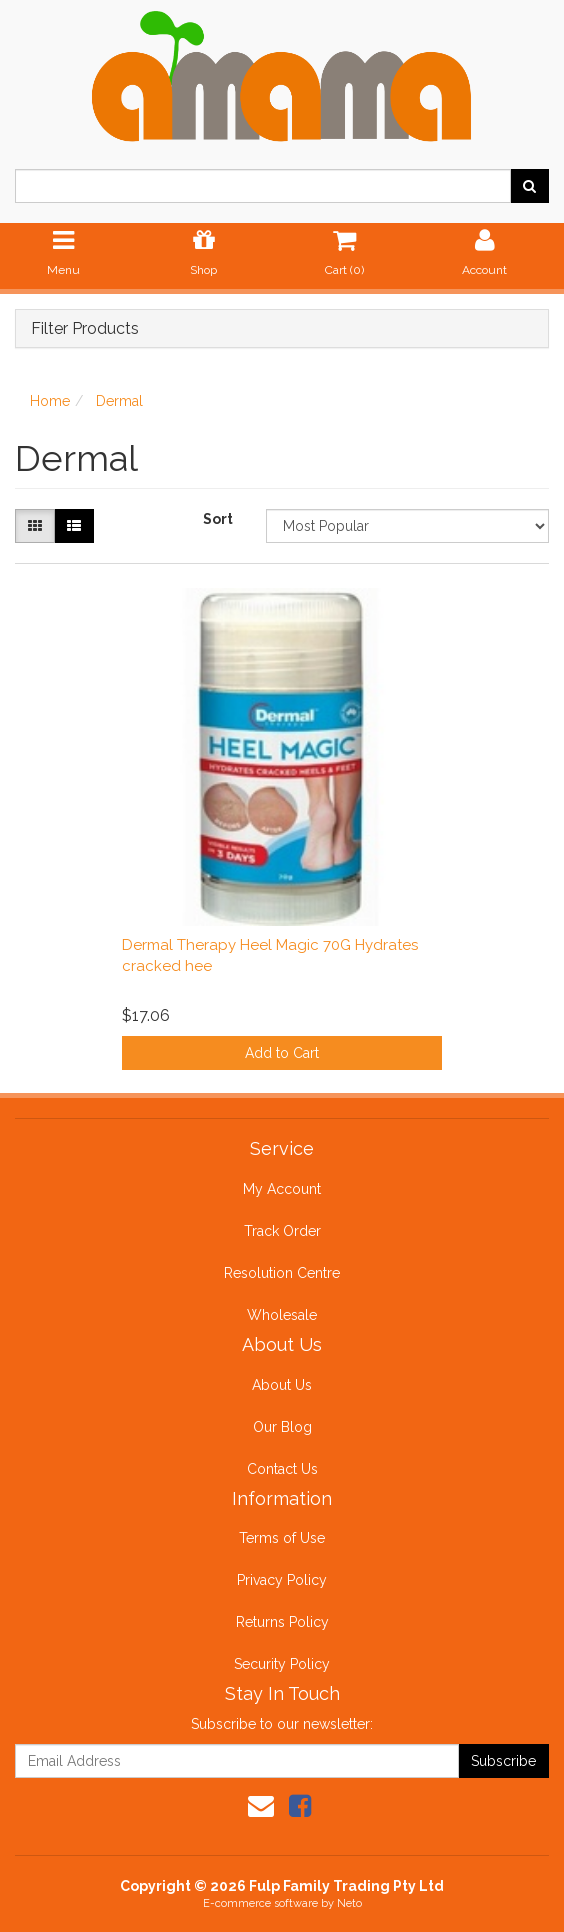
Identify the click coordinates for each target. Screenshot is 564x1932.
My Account (282, 1189)
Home (50, 401)
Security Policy (282, 1664)
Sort (218, 519)
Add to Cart (282, 1053)
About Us (282, 1385)
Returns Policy (282, 1622)
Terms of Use (282, 1538)
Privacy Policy (282, 1580)
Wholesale (282, 1315)
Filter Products (85, 329)
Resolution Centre (282, 1273)
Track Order (282, 1231)
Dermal (119, 401)
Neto (349, 1903)
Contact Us (282, 1469)
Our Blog (282, 1427)
